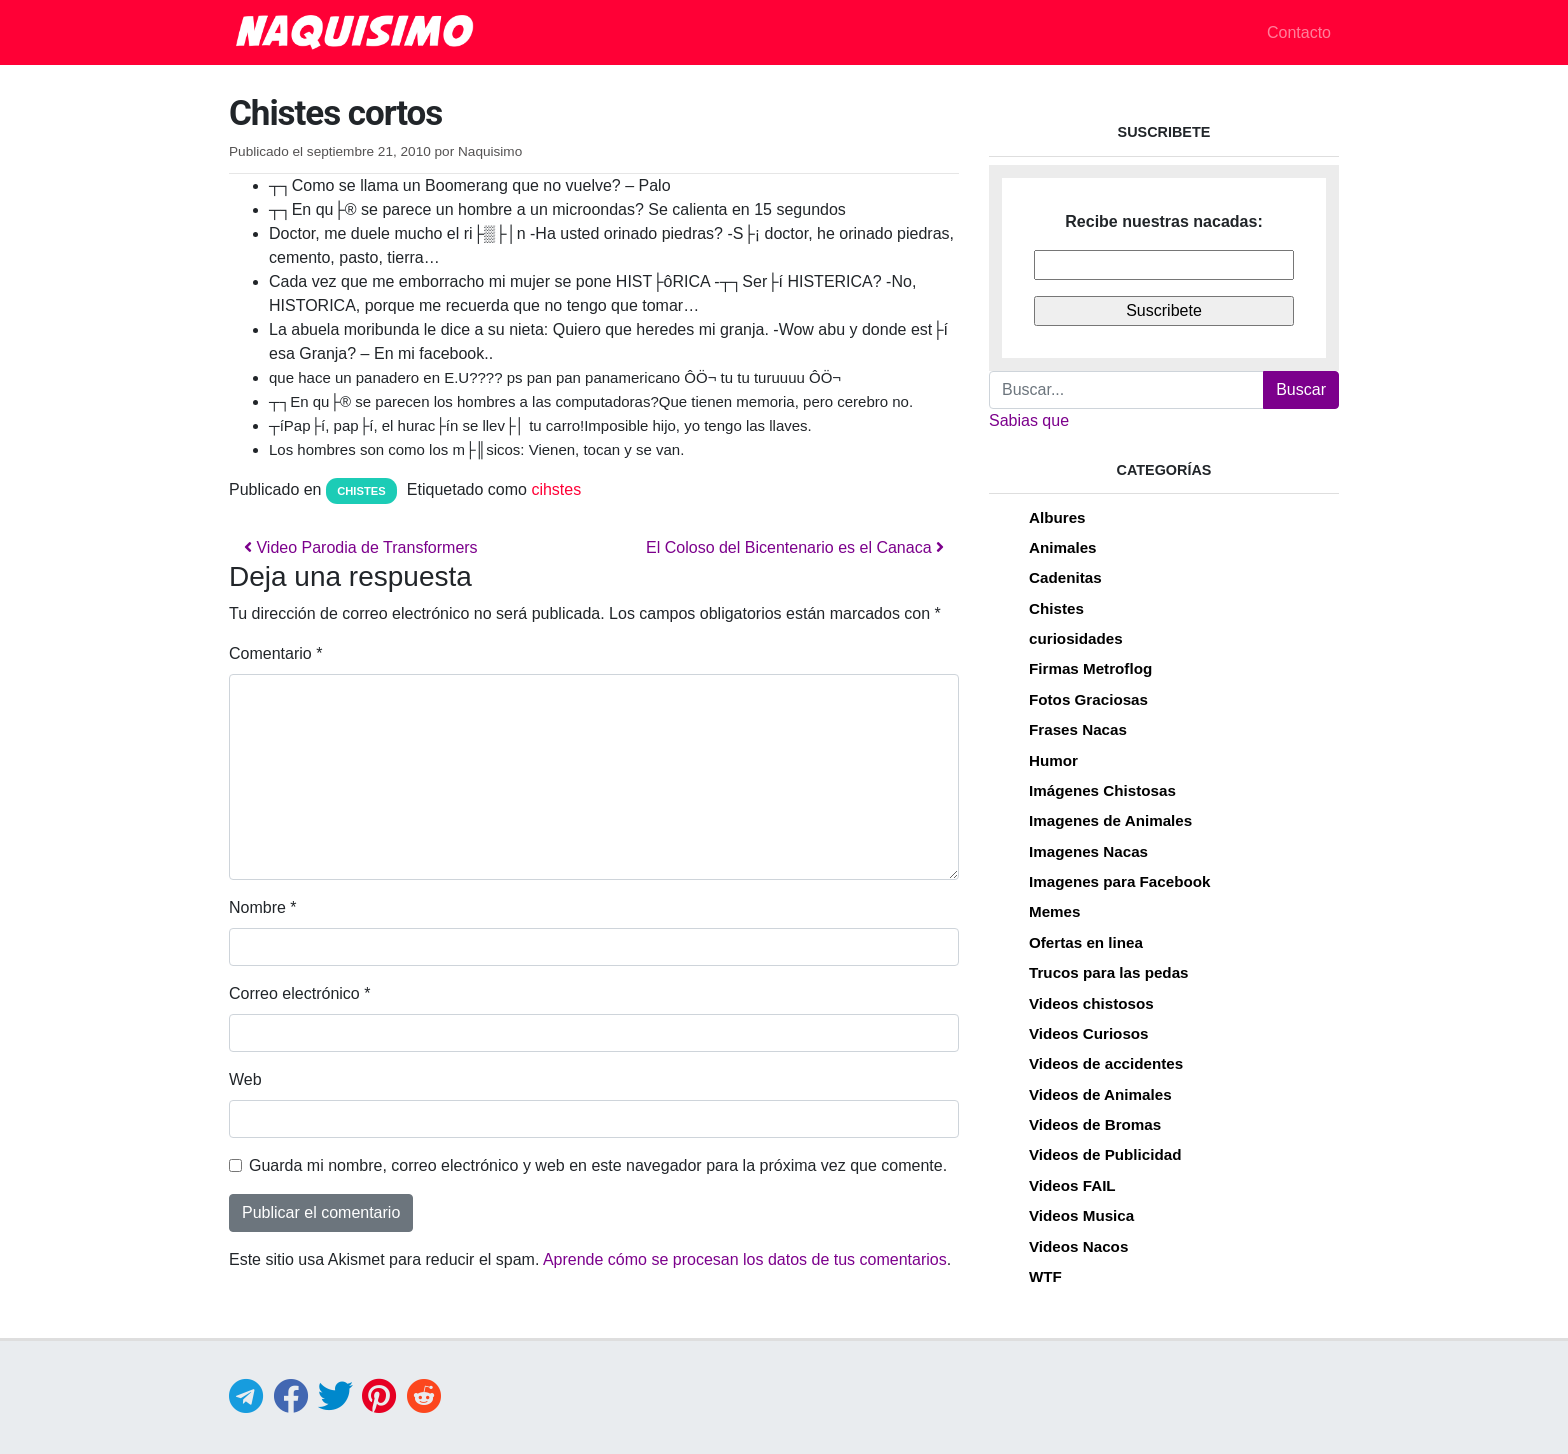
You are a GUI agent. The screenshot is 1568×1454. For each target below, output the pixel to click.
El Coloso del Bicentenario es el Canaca (795, 547)
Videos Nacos (1078, 1246)
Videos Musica (1081, 1215)
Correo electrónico (299, 993)
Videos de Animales (1100, 1094)
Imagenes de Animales (1110, 820)
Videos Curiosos (1089, 1033)
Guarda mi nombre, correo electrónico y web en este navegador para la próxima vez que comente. (598, 1165)
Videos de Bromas (1095, 1124)
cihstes (556, 489)
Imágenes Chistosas (1102, 790)
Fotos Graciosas (1088, 699)
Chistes (361, 491)
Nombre (263, 907)
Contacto (1299, 32)
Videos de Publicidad (1105, 1154)
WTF (1045, 1276)
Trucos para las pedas (1109, 972)
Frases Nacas (1078, 729)
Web (245, 1079)
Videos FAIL (1072, 1185)
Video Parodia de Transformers (361, 547)
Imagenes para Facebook (1119, 881)
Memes (1055, 911)
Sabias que (1029, 420)
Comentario (275, 653)
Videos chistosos (1091, 1003)
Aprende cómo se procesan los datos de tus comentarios (745, 1259)
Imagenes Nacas (1088, 851)
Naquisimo (490, 151)
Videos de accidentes (1106, 1063)
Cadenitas (1065, 577)
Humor (1053, 760)
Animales (1063, 547)
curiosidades (1076, 638)
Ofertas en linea (1086, 942)
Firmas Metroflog (1090, 668)
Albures (1057, 517)
